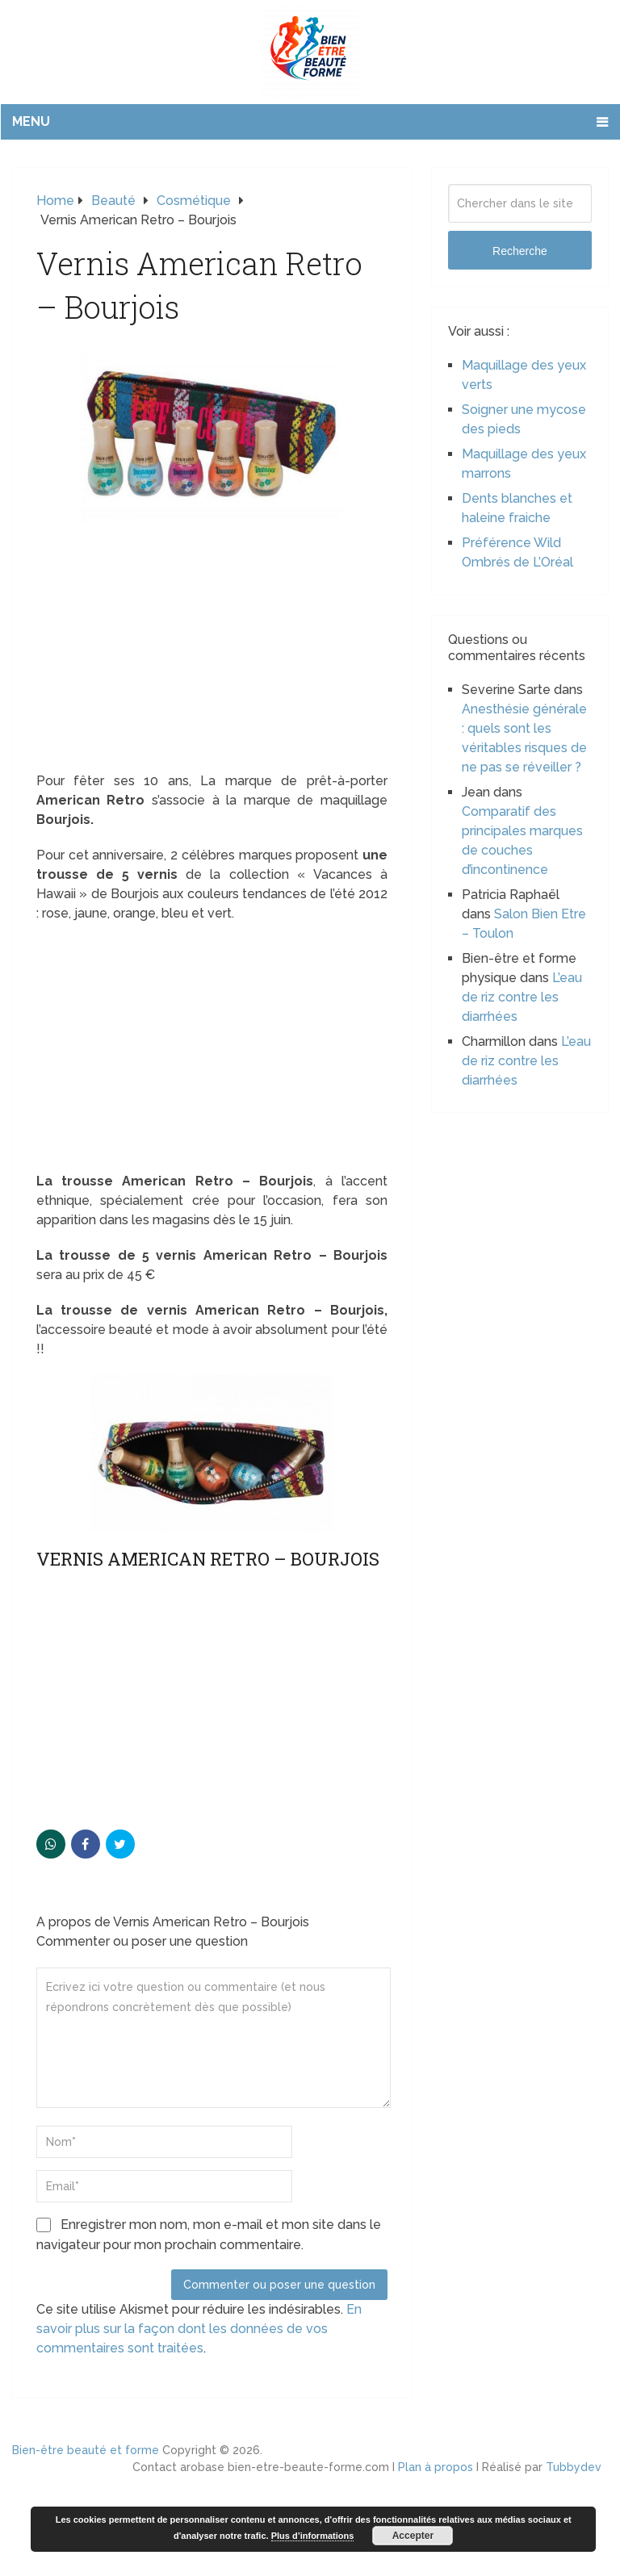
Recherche (519, 251)
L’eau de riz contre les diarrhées (522, 997)
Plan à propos (435, 2467)
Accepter (413, 2535)
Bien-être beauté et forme (85, 2450)
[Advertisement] (212, 652)
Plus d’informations (312, 2535)
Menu (31, 121)
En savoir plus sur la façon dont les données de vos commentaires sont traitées (199, 2329)
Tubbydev (573, 2467)
